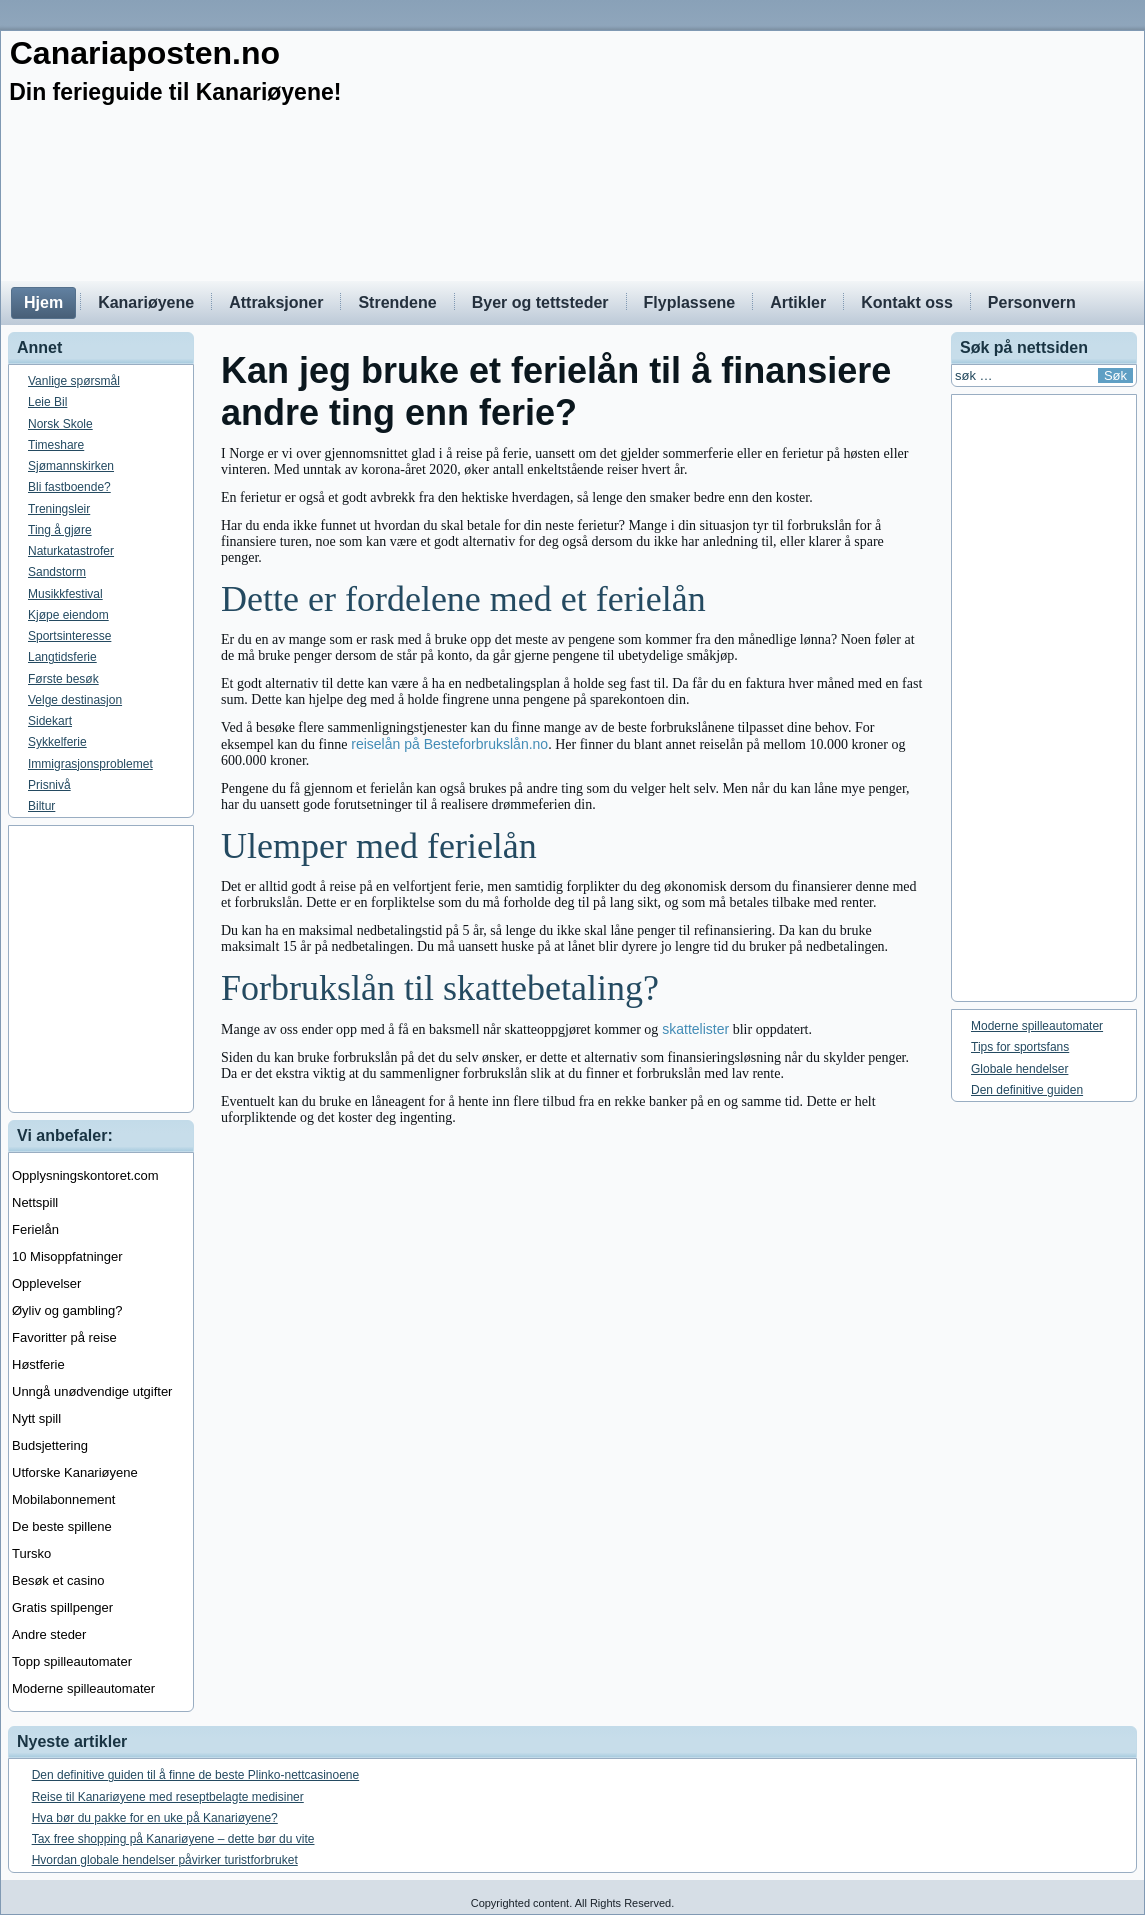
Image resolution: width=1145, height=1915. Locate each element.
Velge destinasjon (75, 700)
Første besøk (63, 679)
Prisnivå (49, 785)
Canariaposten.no (145, 53)
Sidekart (50, 721)
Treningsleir (59, 509)
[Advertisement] (572, 969)
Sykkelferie (57, 742)
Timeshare (56, 445)
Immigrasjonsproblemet (90, 764)
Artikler (798, 302)
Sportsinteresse (69, 636)
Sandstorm (57, 572)
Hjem (43, 302)
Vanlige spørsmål (74, 381)
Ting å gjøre (60, 530)
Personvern (1032, 302)
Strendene (397, 302)
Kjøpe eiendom (68, 615)
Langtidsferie (62, 657)
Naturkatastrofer (71, 551)
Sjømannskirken (71, 466)
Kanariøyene (146, 302)
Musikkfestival (65, 594)
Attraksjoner (276, 302)
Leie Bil (47, 402)
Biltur (41, 806)
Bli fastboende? (69, 487)
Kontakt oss (907, 302)
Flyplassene (690, 302)
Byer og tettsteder (540, 302)
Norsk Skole (60, 424)
